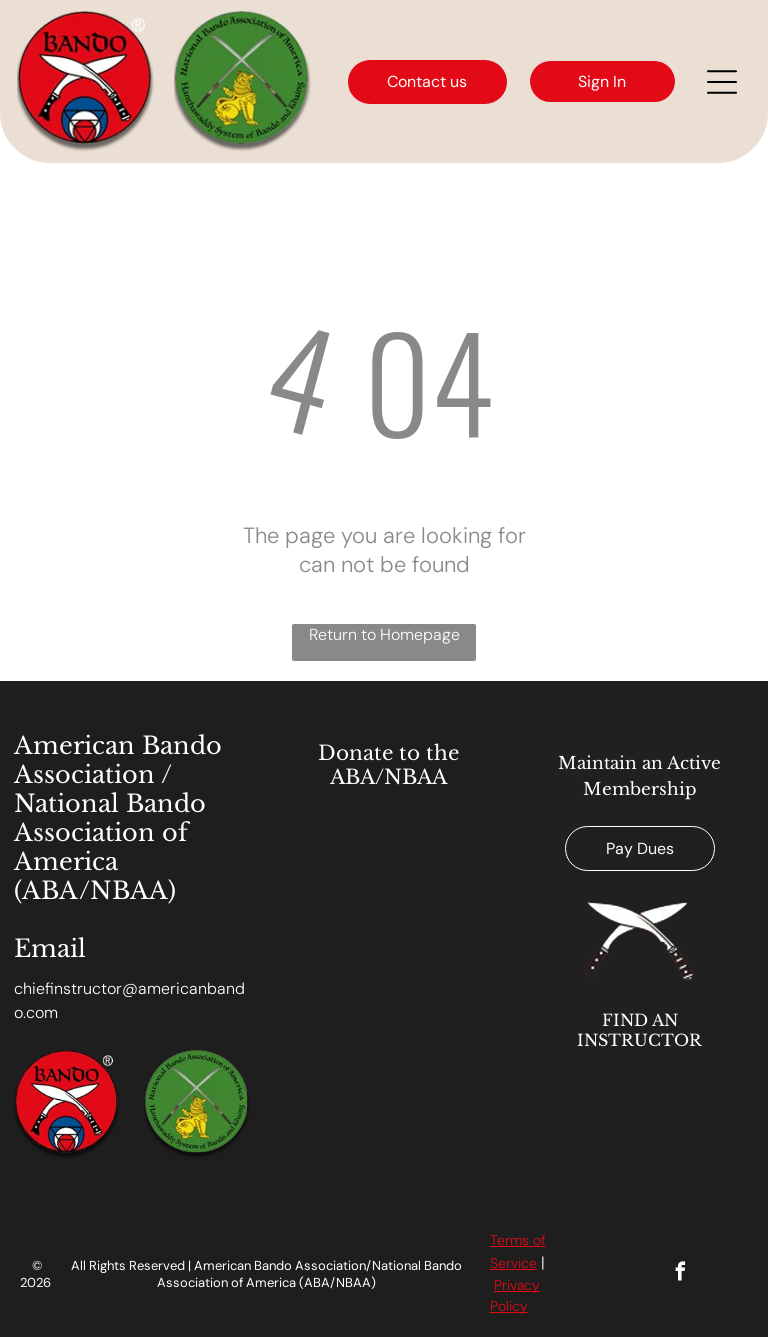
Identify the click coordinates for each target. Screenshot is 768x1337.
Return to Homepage (384, 634)
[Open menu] (722, 82)
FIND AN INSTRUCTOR (639, 1030)
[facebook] (680, 1274)
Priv (505, 1285)
